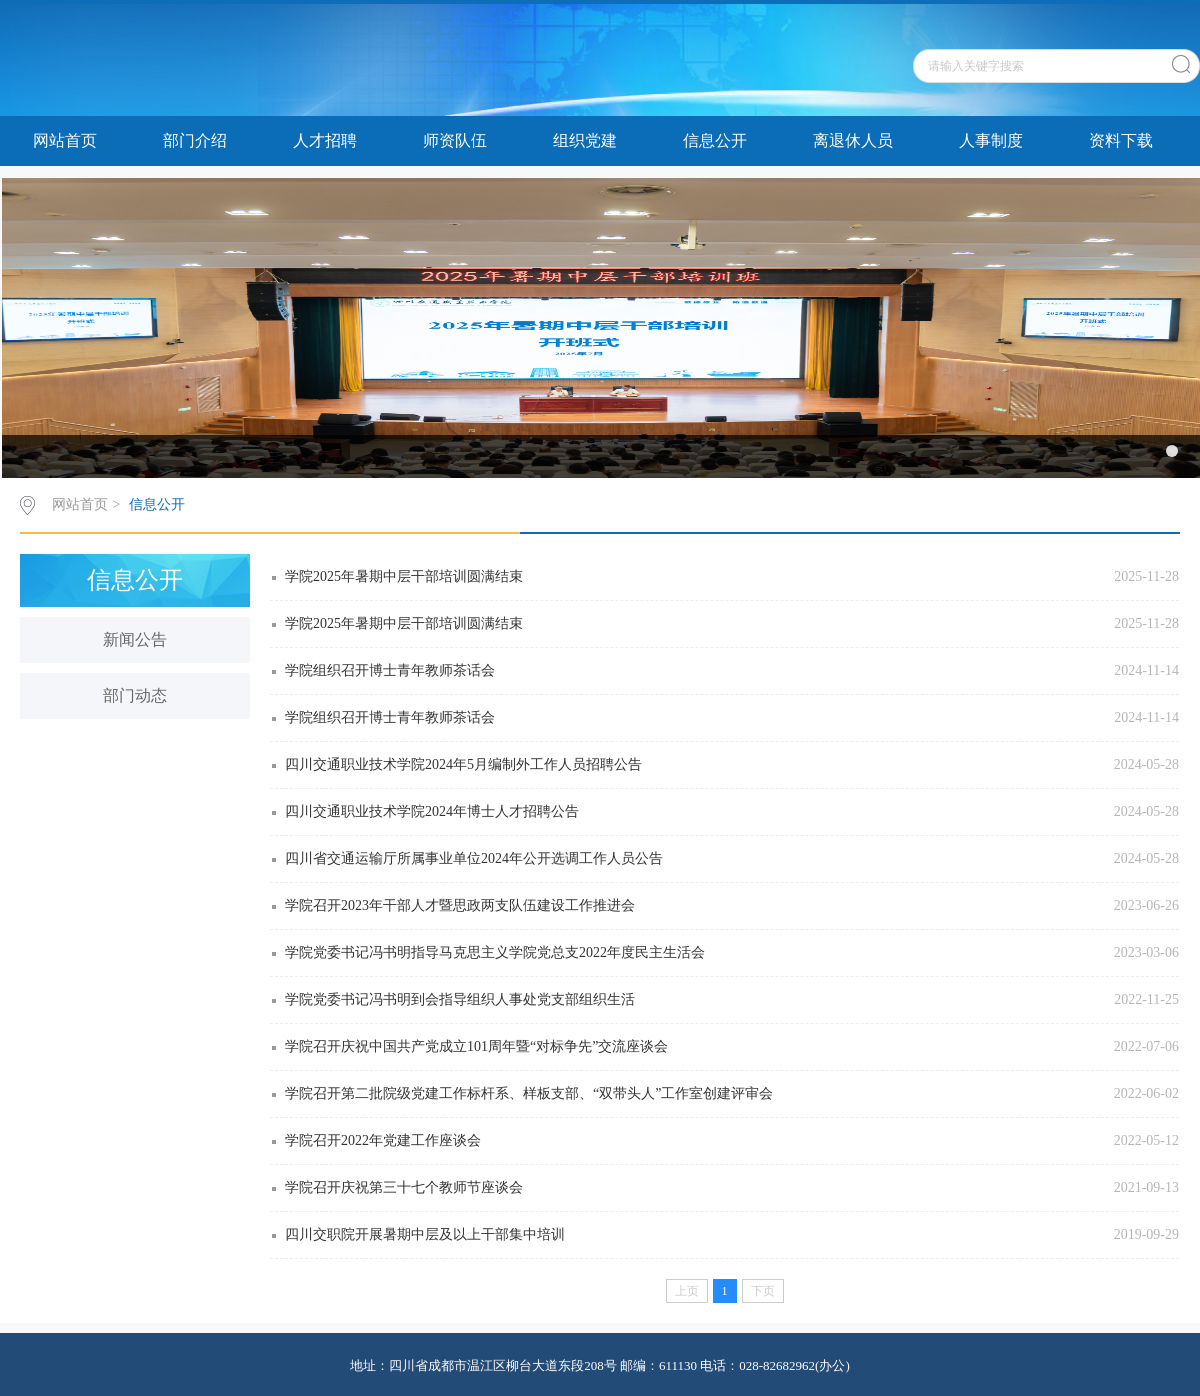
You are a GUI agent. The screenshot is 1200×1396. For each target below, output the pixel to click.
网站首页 (65, 140)
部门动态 (135, 695)
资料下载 (1121, 140)
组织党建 (585, 140)
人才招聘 (325, 140)
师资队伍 (455, 140)
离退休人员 (853, 140)
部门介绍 (195, 140)
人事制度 (991, 140)
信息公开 (715, 140)
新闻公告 (135, 639)
